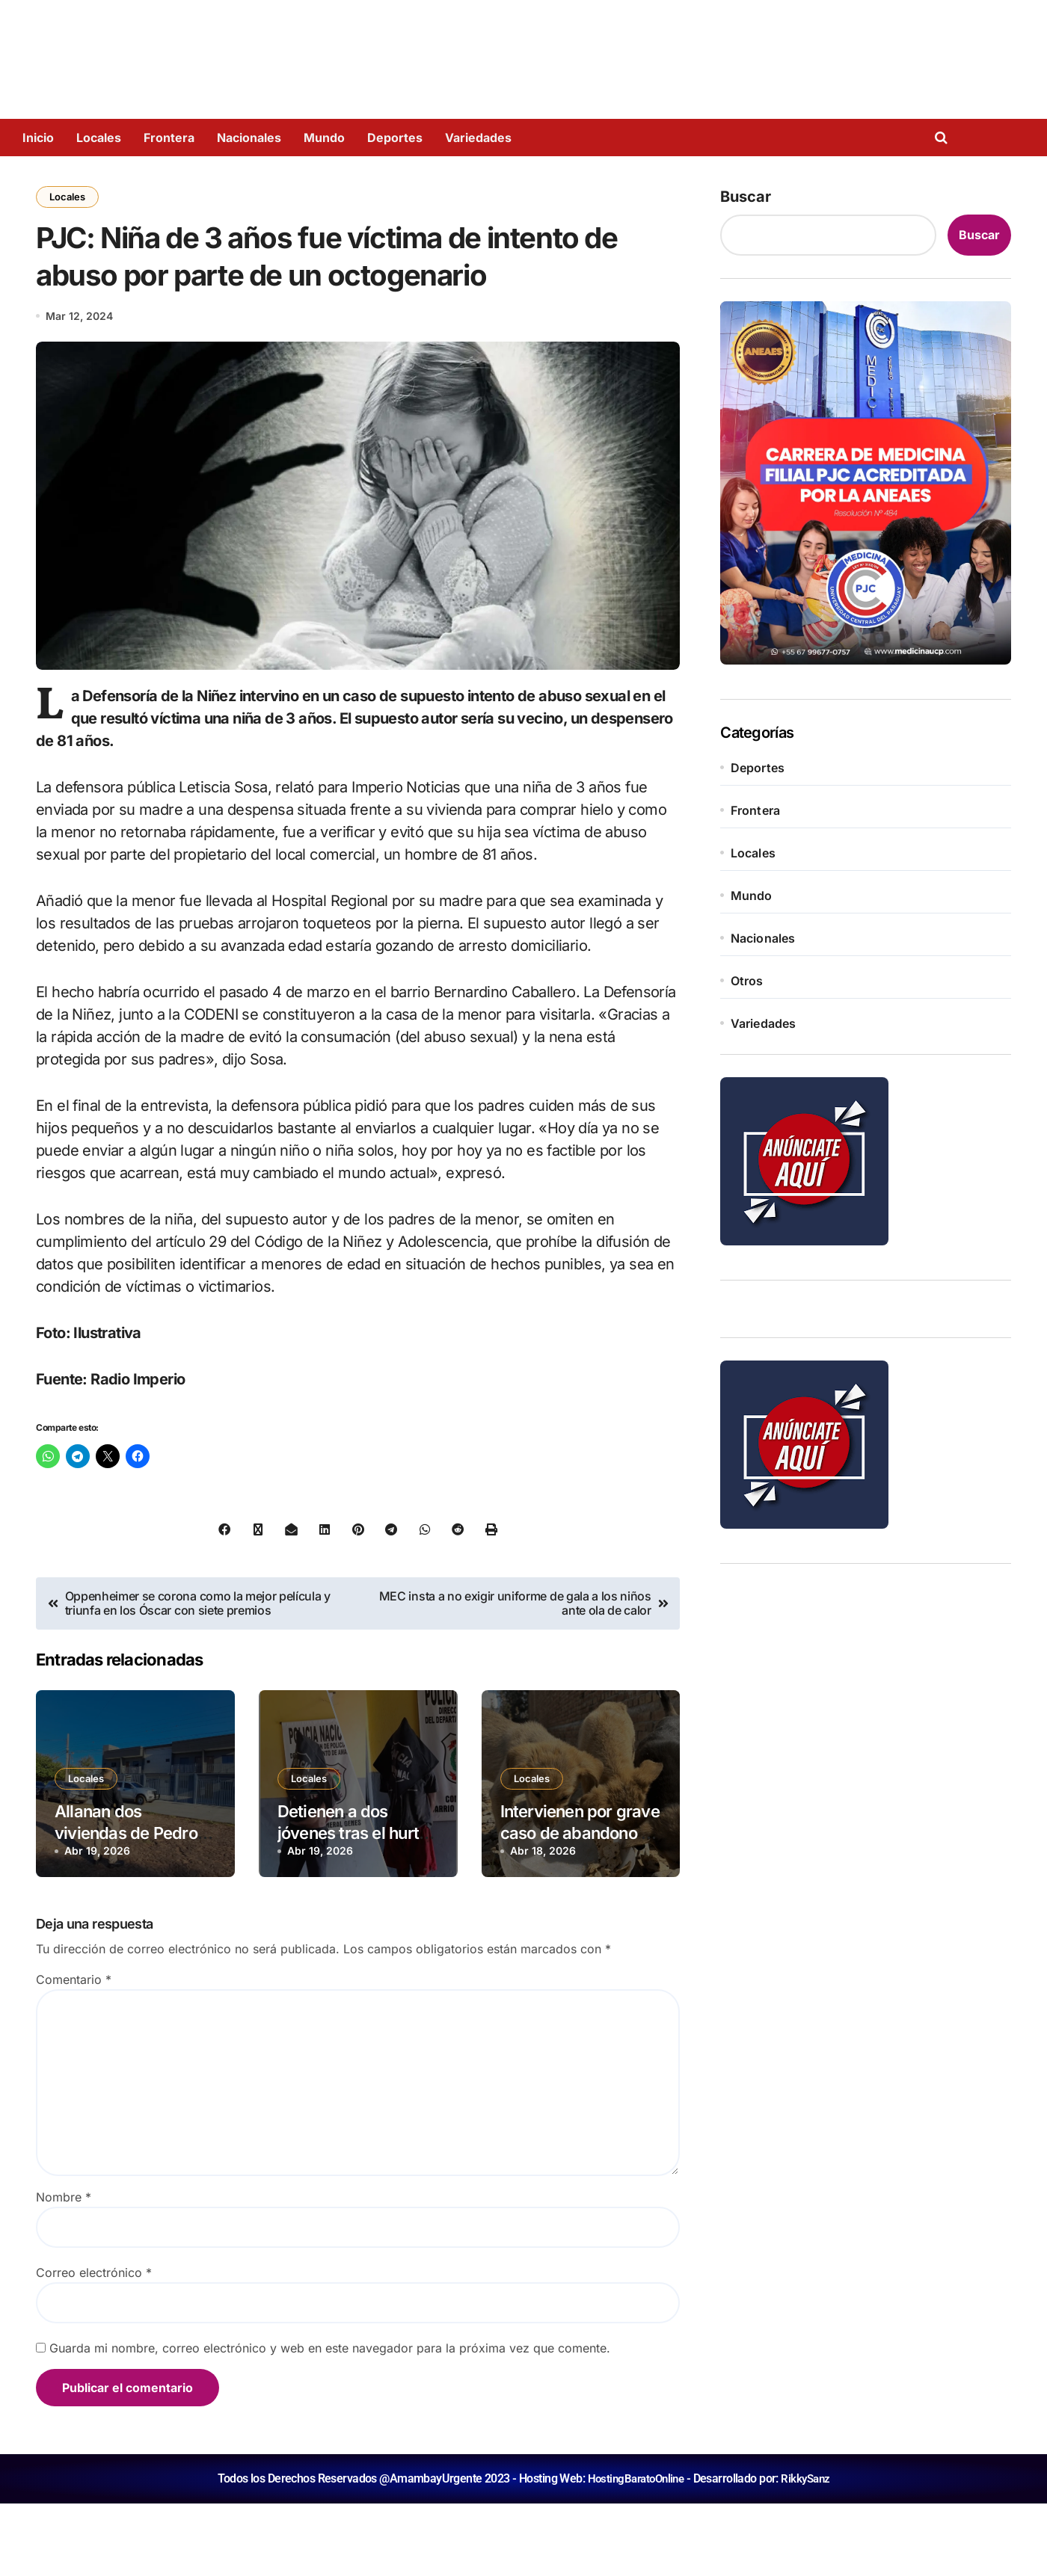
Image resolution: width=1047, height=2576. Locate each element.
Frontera (169, 137)
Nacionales (249, 137)
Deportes (395, 137)
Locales (98, 137)
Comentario (73, 2052)
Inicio (38, 137)
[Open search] (945, 137)
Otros (747, 980)
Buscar (745, 197)
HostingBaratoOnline (634, 2551)
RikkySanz (809, 2551)
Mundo (324, 137)
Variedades (478, 137)
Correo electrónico (94, 2345)
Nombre (63, 2269)
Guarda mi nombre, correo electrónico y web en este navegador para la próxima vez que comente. (329, 2420)
